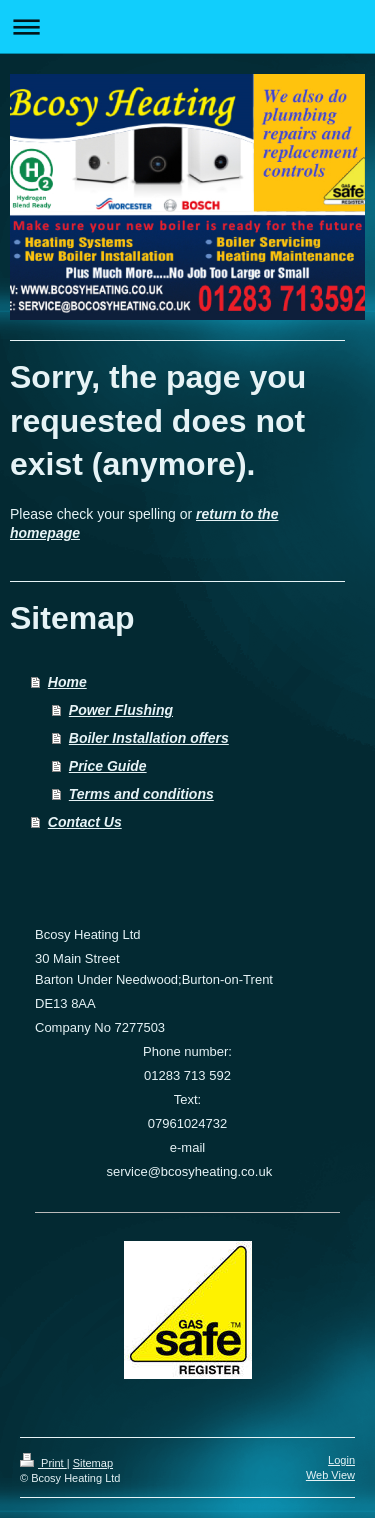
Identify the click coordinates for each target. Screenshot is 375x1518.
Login (341, 1460)
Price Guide (108, 766)
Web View (330, 1475)
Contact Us (85, 822)
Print (43, 1463)
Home (67, 682)
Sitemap (93, 1463)
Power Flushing (121, 710)
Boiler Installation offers (149, 738)
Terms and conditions (141, 794)
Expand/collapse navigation (187, 26)
